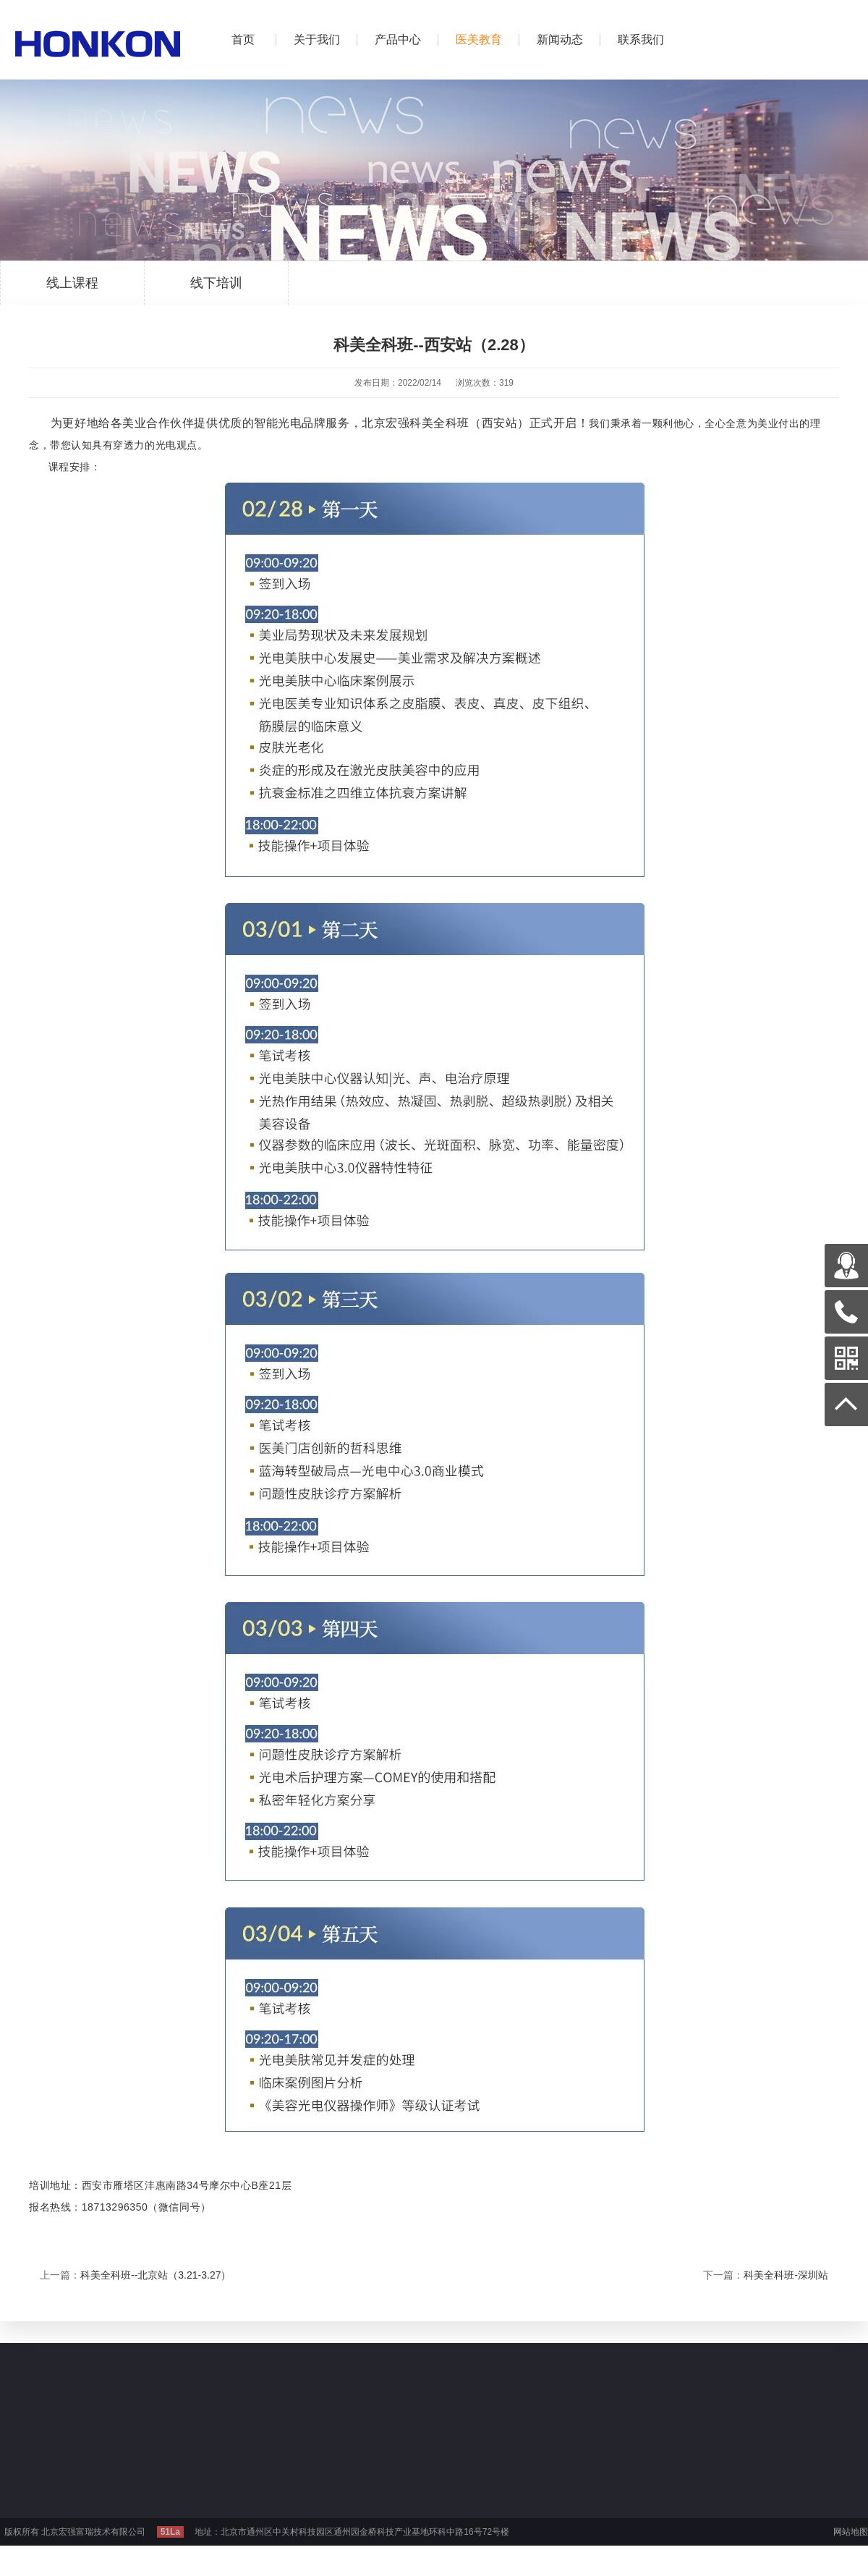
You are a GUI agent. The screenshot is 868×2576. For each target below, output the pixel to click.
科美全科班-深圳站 (786, 2275)
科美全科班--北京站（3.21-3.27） (155, 2275)
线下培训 (216, 290)
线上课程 (72, 290)
